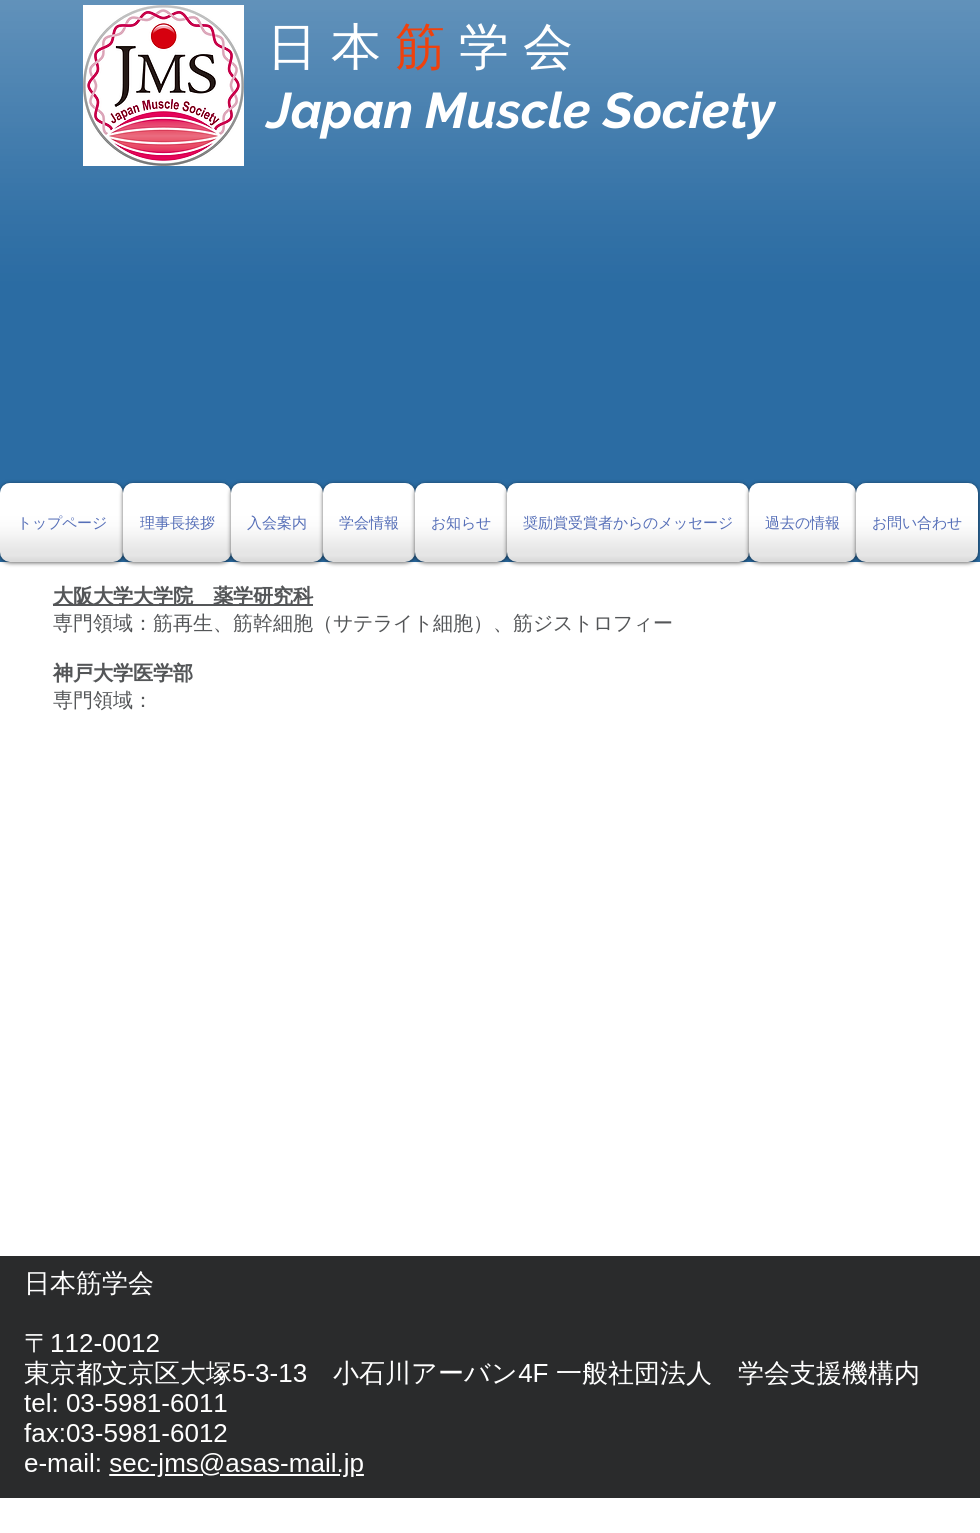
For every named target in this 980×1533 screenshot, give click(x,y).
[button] (490, 340)
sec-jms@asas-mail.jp (236, 1463)
